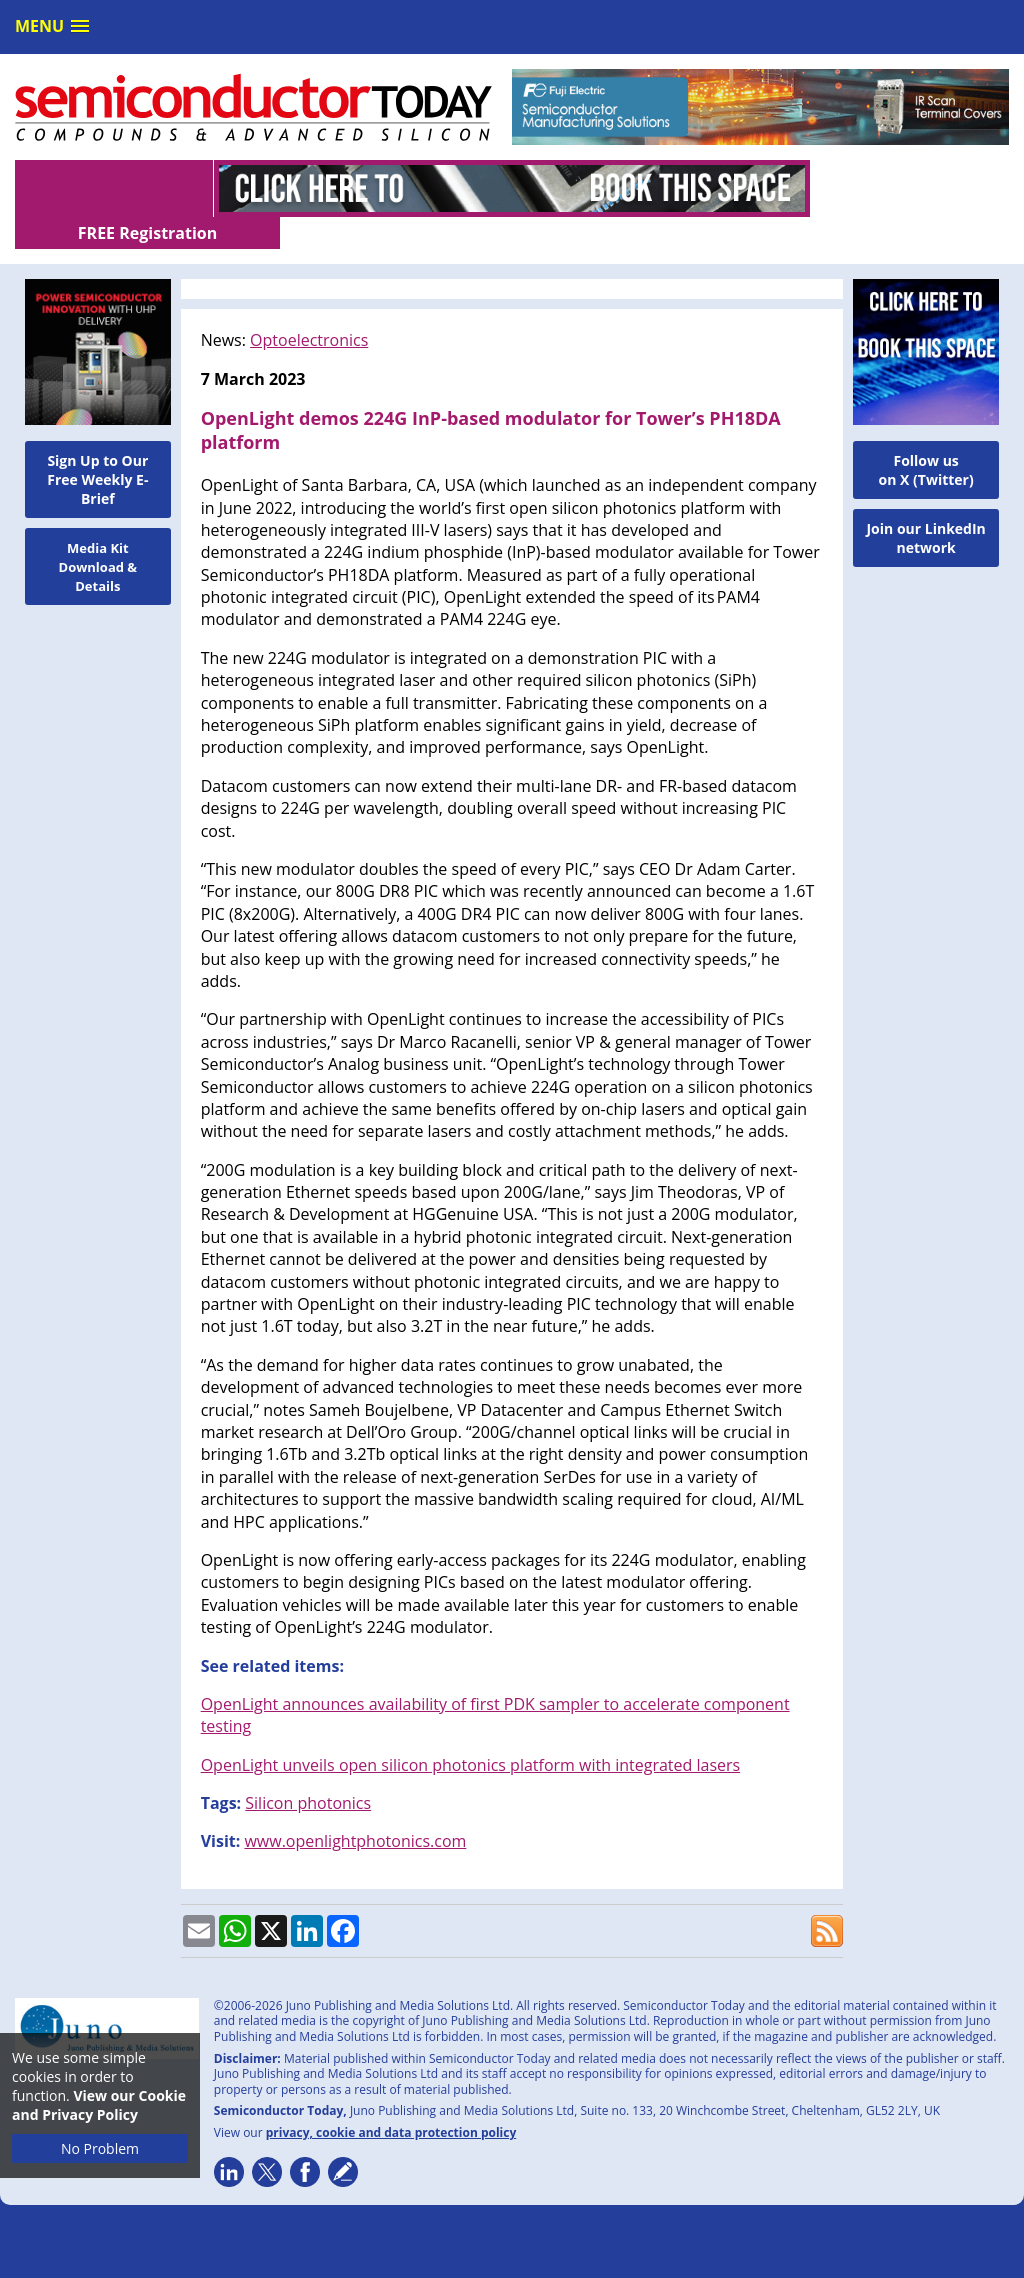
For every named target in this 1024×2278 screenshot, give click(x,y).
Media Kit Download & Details (98, 535)
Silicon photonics (308, 1771)
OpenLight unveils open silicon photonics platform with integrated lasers (471, 1733)
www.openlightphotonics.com (355, 1809)
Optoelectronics (309, 308)
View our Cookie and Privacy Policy (99, 2105)
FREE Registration (909, 189)
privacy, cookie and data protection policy (391, 2100)
